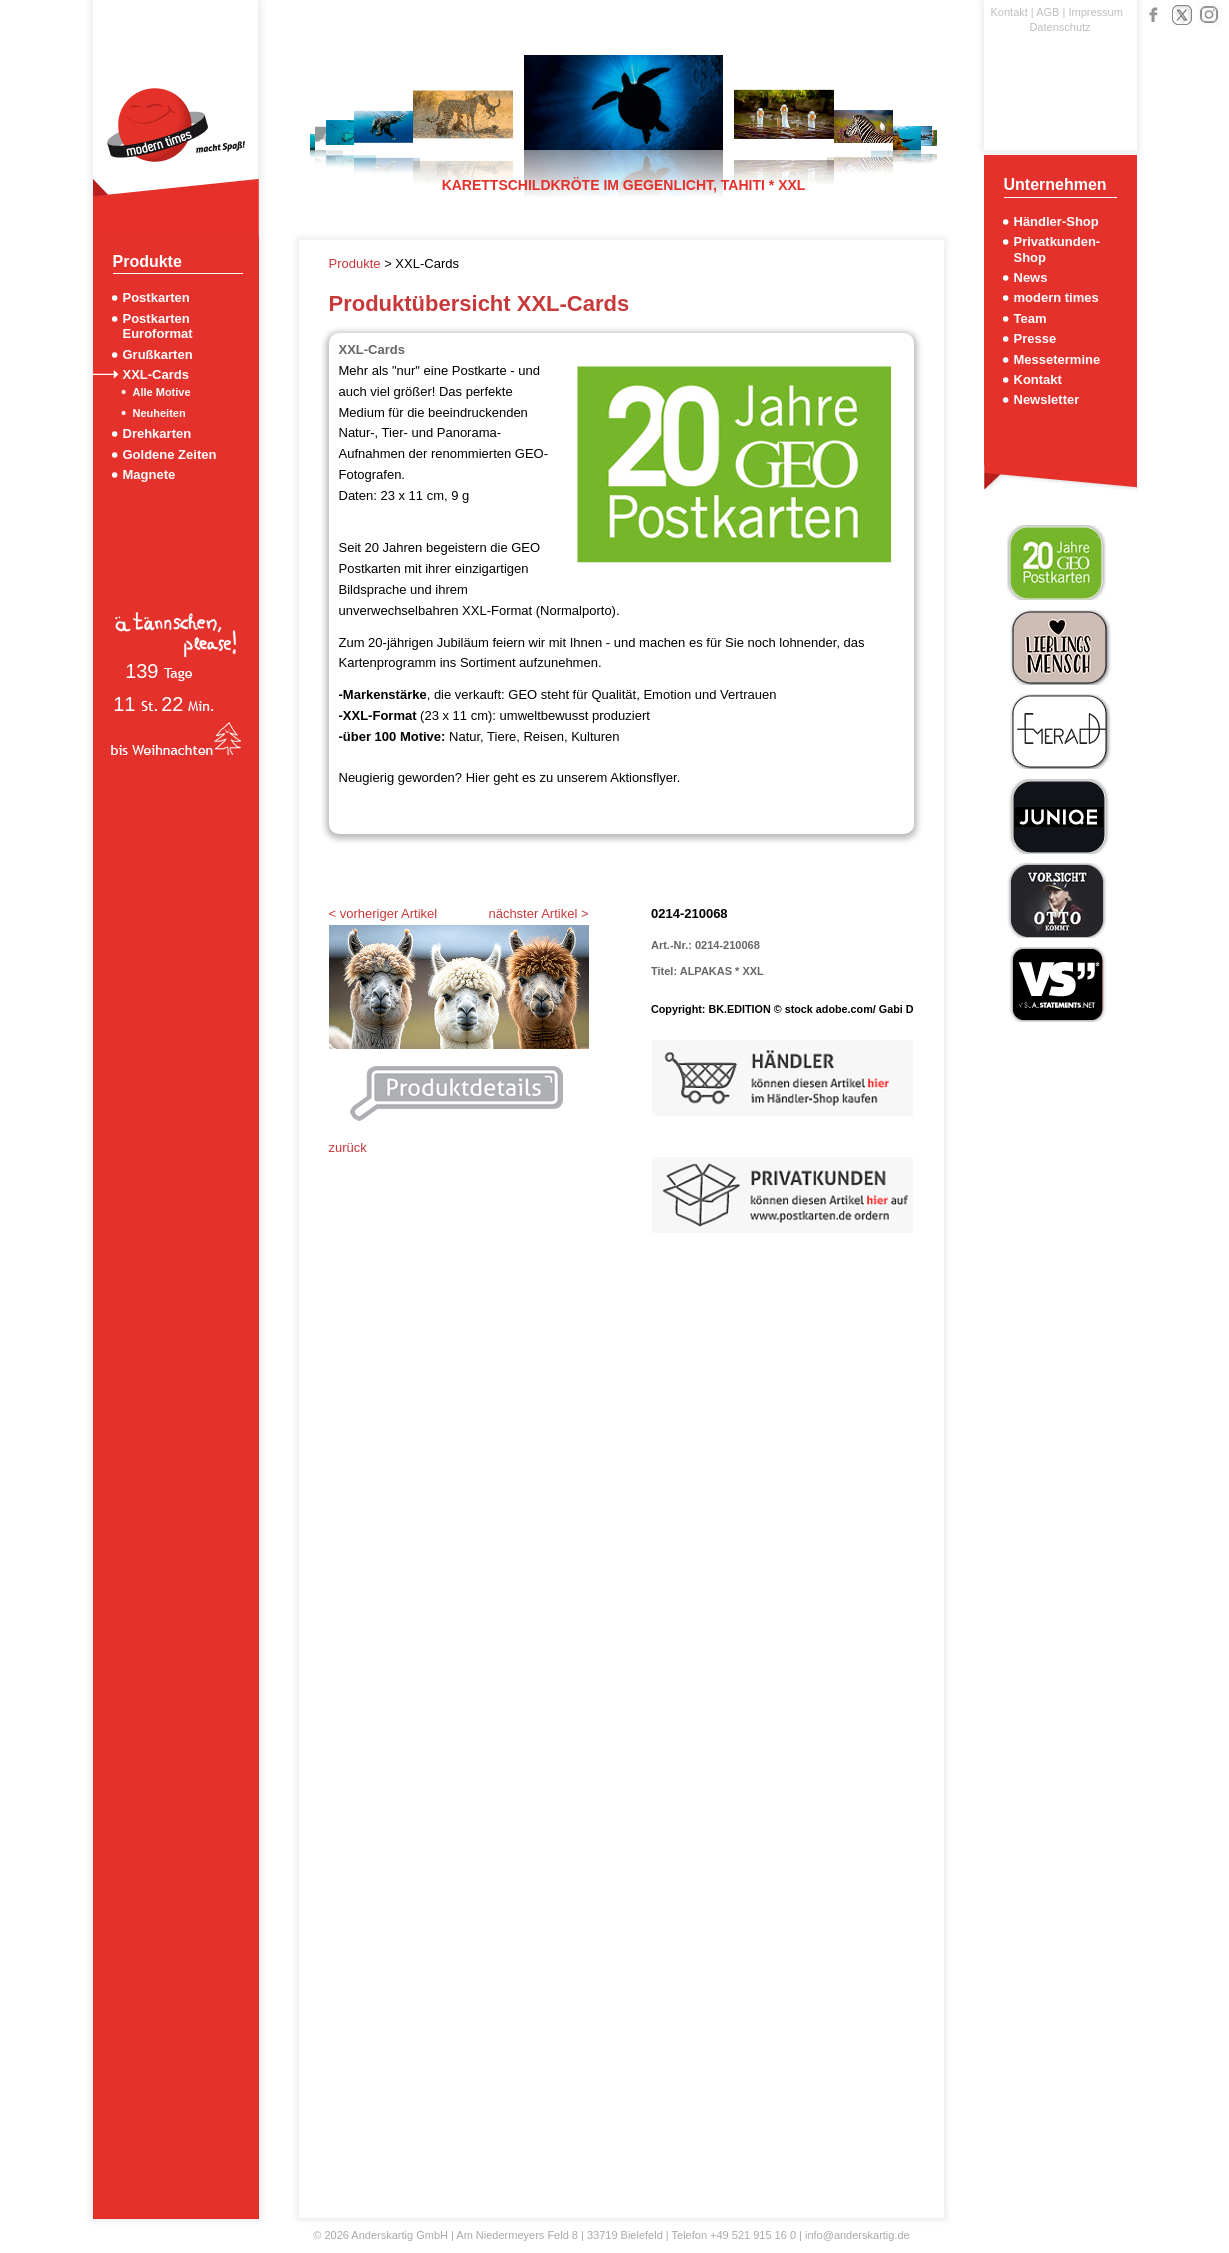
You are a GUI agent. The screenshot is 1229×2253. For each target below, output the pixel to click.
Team (1030, 318)
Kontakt (1009, 12)
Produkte (357, 263)
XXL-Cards (156, 374)
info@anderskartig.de (857, 2235)
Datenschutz (1059, 27)
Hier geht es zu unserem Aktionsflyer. (573, 777)
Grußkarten (158, 354)
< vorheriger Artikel (383, 913)
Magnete (149, 474)
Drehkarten (157, 433)
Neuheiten (159, 413)
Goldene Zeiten (170, 454)
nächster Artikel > (538, 913)
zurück (348, 1147)
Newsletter (1047, 399)
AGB (1047, 12)
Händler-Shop (1056, 221)
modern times (1056, 297)
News (1031, 277)
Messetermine (1057, 359)
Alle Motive (162, 392)
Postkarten (156, 297)
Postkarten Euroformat (158, 326)
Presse (1035, 338)
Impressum (1095, 12)
